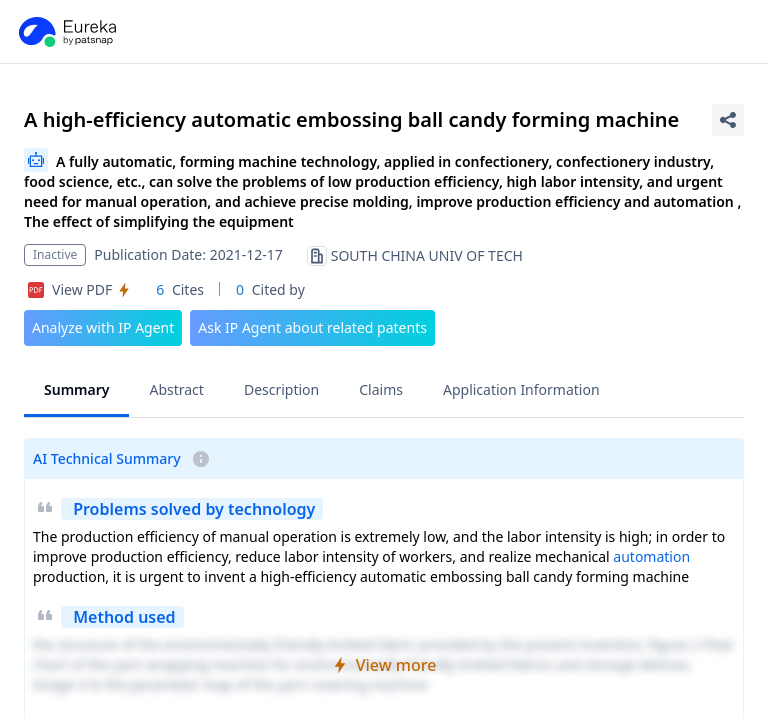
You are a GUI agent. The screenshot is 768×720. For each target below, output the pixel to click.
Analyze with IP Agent (103, 327)
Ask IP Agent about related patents (312, 327)
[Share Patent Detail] (728, 120)
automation (651, 556)
